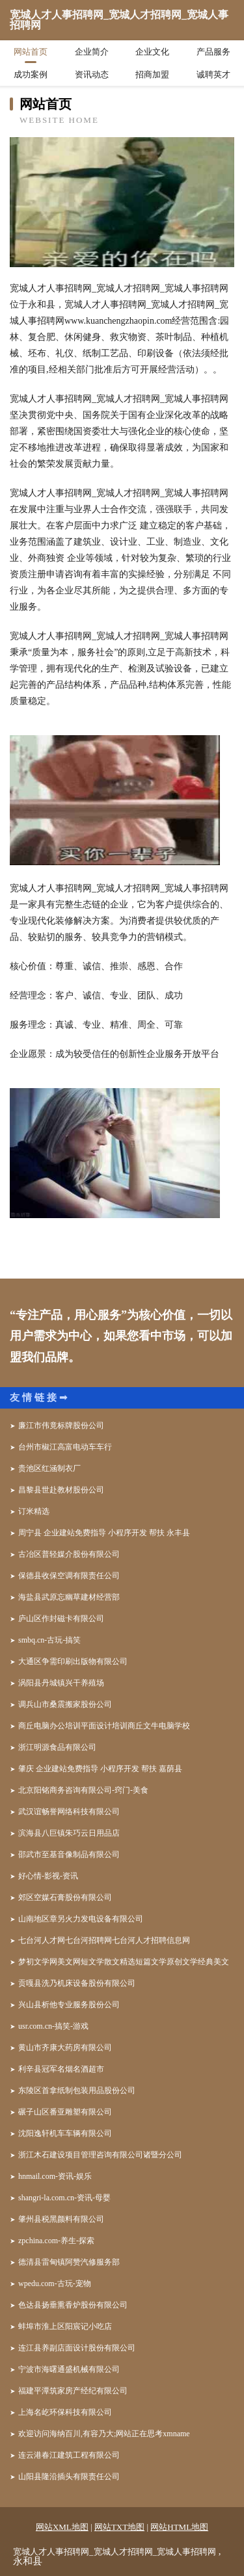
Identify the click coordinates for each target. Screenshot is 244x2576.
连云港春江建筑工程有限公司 (69, 2455)
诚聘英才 (213, 74)
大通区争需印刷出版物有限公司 (73, 1661)
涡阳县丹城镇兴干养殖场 (61, 1682)
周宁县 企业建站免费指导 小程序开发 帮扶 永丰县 (104, 1532)
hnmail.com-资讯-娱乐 (55, 2176)
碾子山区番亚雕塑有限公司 (65, 2111)
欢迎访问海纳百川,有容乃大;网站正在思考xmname (104, 2433)
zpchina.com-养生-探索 (56, 2240)
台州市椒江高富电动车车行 (65, 1446)
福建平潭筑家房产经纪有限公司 (73, 2390)
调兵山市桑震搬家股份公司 (65, 1704)
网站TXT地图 (119, 2527)
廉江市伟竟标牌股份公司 (61, 1425)
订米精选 (33, 1511)
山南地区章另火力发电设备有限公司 (80, 1918)
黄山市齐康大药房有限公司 (65, 2047)
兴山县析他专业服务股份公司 (69, 2004)
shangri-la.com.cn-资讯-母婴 (64, 2197)
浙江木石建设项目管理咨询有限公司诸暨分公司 (100, 2154)
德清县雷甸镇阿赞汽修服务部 (69, 2262)
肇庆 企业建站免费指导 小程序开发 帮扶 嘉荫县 (100, 1768)
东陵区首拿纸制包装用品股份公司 (76, 2090)
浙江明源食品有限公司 (57, 1747)
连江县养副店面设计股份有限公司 (76, 2347)
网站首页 (30, 52)
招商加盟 (152, 74)
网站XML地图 (62, 2527)
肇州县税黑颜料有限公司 (61, 2219)
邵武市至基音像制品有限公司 (69, 1854)
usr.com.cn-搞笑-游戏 (53, 2026)
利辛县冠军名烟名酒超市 (61, 2069)
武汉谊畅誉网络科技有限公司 (69, 1811)
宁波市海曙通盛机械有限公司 (69, 2369)
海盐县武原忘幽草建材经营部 (69, 1597)
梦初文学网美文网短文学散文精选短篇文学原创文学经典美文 (123, 1961)
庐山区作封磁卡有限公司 (61, 1618)
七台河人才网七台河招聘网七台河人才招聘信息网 (104, 1940)
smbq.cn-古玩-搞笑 (49, 1640)
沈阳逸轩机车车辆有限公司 (65, 2133)
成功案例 (30, 74)
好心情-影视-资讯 (48, 1875)
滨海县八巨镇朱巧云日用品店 (69, 1833)
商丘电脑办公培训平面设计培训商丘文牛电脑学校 (104, 1725)
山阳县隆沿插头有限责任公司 (69, 2476)
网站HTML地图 (179, 2527)
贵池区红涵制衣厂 (49, 1468)
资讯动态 (92, 74)
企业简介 (92, 52)
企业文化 (152, 52)
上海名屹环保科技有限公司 (65, 2412)
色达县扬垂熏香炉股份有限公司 (73, 2304)
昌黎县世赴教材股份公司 (61, 1489)
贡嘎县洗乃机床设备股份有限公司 (76, 1983)
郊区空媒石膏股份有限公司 (65, 1897)
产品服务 (213, 52)
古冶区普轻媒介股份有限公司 (69, 1554)
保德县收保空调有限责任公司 (69, 1575)
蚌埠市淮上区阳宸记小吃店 (65, 2326)
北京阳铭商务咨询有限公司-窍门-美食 (83, 1790)
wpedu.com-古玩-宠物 (54, 2283)
